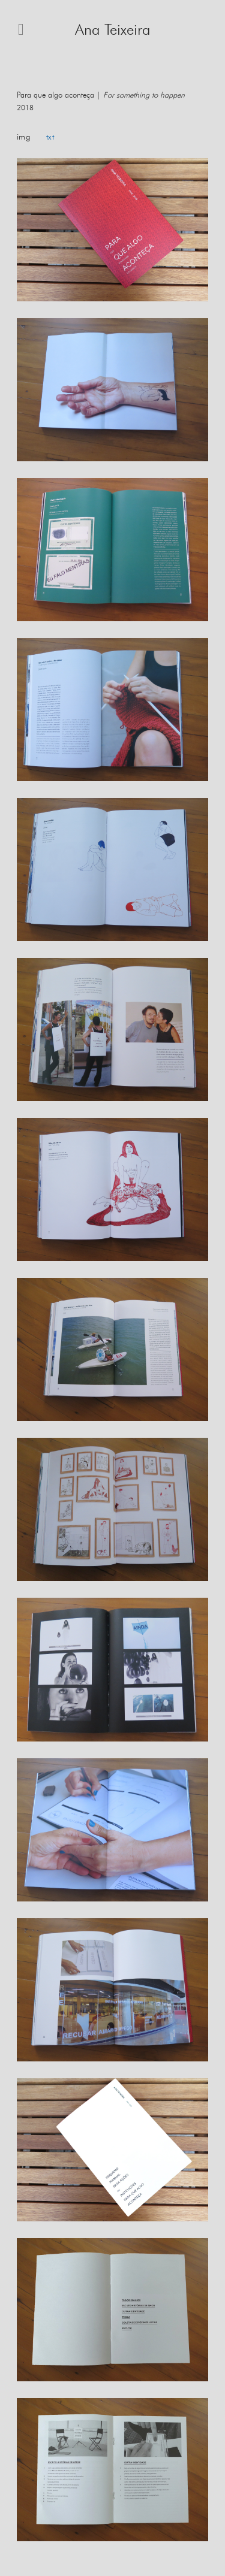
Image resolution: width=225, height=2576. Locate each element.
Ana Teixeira (113, 30)
